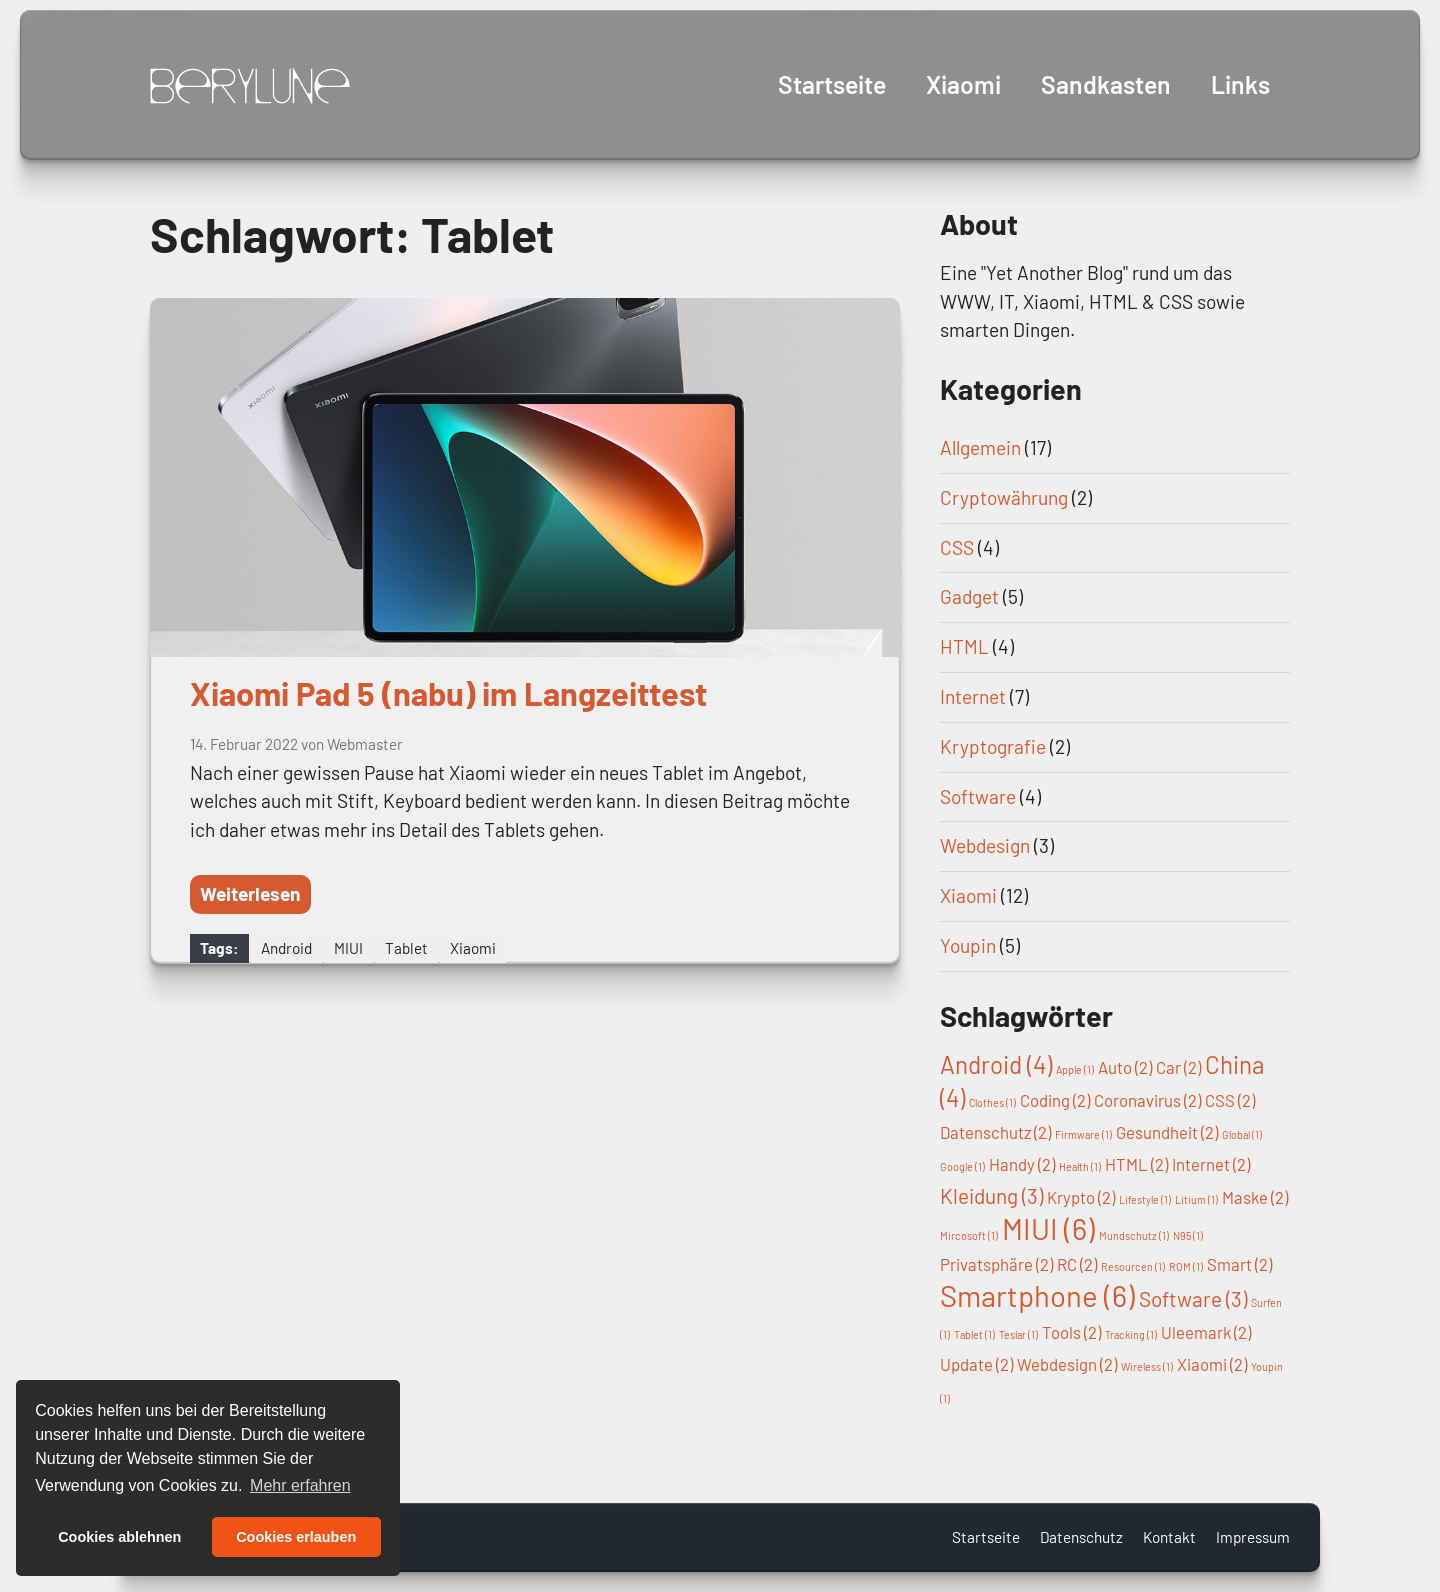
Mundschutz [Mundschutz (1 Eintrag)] (1134, 1235)
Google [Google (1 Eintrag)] (962, 1166)
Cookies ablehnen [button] (119, 1537)
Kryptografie (993, 746)
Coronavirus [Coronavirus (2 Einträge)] (1147, 1100)
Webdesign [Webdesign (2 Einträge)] (1067, 1364)
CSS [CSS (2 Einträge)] (1230, 1100)
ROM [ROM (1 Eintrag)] (1186, 1266)
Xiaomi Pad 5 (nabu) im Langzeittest (448, 693)
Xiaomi (962, 84)
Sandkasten (1105, 84)
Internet (973, 696)
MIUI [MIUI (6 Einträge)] (1048, 1228)
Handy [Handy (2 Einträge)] (1022, 1164)
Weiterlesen (250, 893)
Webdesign (985, 845)
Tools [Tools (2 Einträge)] (1071, 1332)
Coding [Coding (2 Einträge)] (1055, 1100)
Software (978, 796)
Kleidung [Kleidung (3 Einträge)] (991, 1195)
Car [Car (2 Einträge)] (1178, 1067)
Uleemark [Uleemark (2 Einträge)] (1206, 1332)
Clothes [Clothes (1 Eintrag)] (992, 1102)
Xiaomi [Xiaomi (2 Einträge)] (1212, 1364)
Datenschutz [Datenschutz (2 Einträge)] (995, 1132)
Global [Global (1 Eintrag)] (1242, 1134)
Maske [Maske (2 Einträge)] (1255, 1197)
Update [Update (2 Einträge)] (976, 1364)
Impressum (1253, 1537)
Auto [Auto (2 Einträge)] (1125, 1067)
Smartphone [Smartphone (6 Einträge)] (1037, 1295)
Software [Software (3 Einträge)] (1193, 1298)
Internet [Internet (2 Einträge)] (1211, 1164)
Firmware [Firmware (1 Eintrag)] (1083, 1134)
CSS (957, 547)
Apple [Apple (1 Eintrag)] (1075, 1069)
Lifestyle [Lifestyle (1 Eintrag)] (1145, 1199)
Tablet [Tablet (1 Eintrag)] (974, 1334)
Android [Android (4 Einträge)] (996, 1064)
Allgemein (980, 447)
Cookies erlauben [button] (296, 1537)
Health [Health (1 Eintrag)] (1080, 1166)
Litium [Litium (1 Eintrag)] (1196, 1199)
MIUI (348, 948)
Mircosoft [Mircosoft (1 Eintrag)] (969, 1235)
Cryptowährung (1004, 497)
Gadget (969, 596)
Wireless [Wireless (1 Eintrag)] (1147, 1366)
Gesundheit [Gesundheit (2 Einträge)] (1167, 1132)
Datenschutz (1081, 1537)
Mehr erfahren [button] (300, 1485)
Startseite (830, 84)
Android (286, 948)
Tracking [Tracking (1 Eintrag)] (1131, 1334)
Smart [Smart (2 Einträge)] (1239, 1264)
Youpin (968, 945)
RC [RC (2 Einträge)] (1077, 1264)
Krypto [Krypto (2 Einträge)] (1081, 1197)
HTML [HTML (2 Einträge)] (1136, 1164)
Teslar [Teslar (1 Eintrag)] (1018, 1334)
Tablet (406, 948)
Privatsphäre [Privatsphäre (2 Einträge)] (996, 1264)
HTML (964, 646)
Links (1240, 84)
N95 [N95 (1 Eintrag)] (1188, 1235)
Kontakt (1169, 1537)
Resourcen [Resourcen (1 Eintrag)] (1133, 1266)
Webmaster (365, 744)
